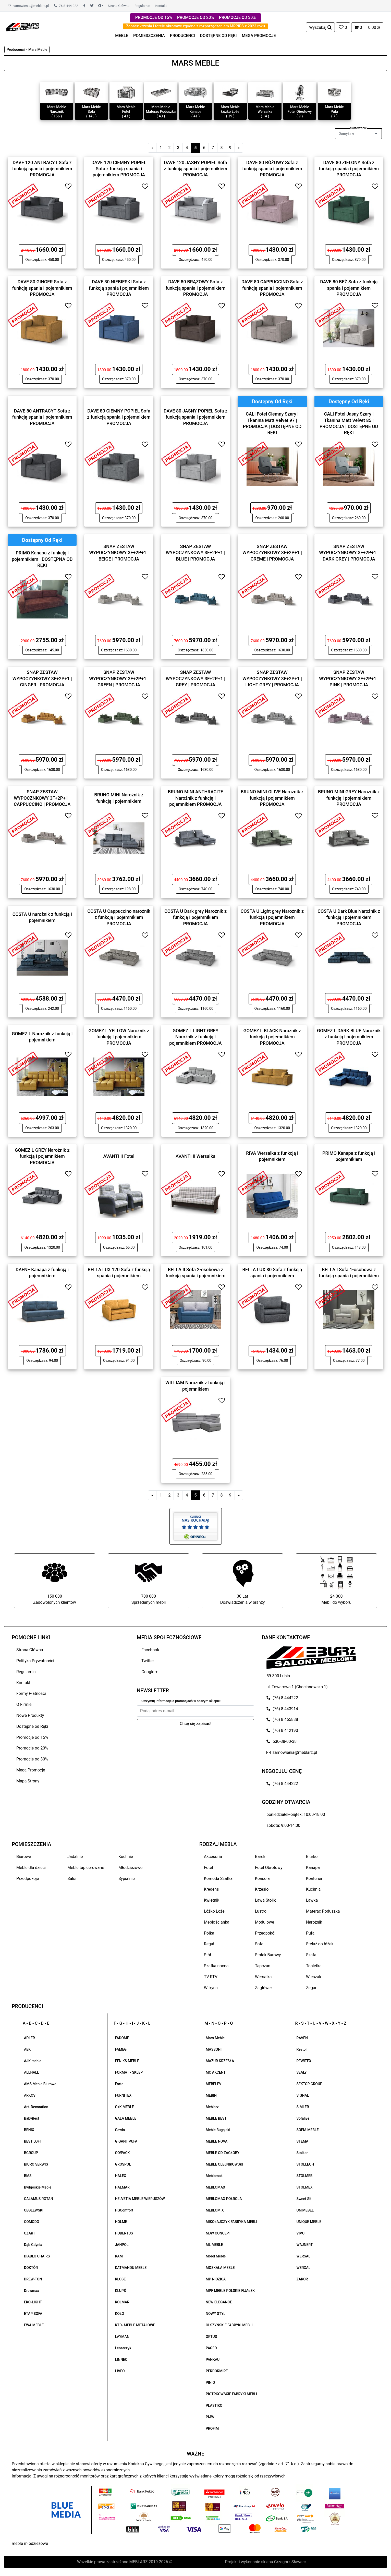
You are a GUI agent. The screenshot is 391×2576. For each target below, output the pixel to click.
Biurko (311, 1856)
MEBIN (211, 2095)
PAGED (211, 2348)
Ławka (312, 1900)
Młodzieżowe (130, 1867)
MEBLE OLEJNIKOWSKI (224, 2164)
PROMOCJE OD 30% (237, 17)
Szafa (311, 1954)
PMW (210, 2417)
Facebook (150, 1649)
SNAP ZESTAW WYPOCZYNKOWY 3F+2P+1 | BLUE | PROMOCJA (195, 553)
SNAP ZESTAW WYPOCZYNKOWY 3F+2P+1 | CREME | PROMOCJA (272, 553)
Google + (149, 1671)
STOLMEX (305, 2187)
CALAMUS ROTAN (38, 2199)
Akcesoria (213, 1856)
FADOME (122, 2038)
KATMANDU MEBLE (131, 2268)
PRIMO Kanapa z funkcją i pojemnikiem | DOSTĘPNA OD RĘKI (42, 559)
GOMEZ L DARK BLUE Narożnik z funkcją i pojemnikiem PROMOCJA (349, 1037)
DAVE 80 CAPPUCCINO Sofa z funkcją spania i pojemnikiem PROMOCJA (272, 288)
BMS (28, 2176)
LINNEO (121, 2360)
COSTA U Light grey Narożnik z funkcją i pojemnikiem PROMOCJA (272, 917)
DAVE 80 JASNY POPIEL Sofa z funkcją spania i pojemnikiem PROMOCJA (195, 417)
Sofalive (303, 2118)
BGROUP (31, 2153)
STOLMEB (305, 2176)
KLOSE (120, 2279)
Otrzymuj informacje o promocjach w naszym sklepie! (181, 1701)
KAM (119, 2256)
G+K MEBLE (124, 2107)
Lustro (260, 1911)
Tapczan (262, 1965)
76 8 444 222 (66, 6)
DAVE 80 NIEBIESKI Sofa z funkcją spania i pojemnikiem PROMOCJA (119, 288)
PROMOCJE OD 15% (153, 17)
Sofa (259, 1943)
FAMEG (121, 2049)
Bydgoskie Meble (37, 2187)
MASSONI (214, 2049)
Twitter (147, 1660)
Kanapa (313, 1867)
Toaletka (314, 1965)
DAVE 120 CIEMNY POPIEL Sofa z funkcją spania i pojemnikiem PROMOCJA (118, 168)
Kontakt (161, 6)
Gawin (120, 2130)
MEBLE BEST (216, 2118)
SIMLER (303, 2107)
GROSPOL (123, 2164)
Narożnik (314, 1922)
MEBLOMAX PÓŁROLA (224, 2199)
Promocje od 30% (32, 1759)
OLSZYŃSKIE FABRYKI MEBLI (229, 2325)
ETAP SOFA (33, 2314)
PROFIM (212, 2428)
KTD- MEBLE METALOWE (135, 2325)
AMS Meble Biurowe (40, 2084)
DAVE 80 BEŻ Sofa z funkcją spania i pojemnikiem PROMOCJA (348, 288)
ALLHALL (31, 2072)
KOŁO (119, 2314)
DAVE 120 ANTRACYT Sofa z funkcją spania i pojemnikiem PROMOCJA (42, 168)
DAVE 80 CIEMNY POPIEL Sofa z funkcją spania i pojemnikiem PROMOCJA (118, 417)
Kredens (211, 1889)
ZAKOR (302, 2279)
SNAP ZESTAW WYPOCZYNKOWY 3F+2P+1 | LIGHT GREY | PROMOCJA (272, 678)
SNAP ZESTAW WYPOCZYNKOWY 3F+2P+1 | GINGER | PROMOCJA (42, 678)
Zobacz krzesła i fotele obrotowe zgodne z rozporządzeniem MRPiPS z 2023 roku (195, 26)
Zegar (311, 1987)
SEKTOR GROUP (310, 2084)
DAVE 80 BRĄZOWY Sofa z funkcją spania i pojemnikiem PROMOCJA (196, 288)
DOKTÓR (31, 2268)
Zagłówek (264, 1987)
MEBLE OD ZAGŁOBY (222, 2153)
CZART (29, 2233)
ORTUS (211, 2337)
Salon (72, 1878)
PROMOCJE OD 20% (195, 17)
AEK (27, 2049)
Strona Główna (118, 6)
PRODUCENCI (182, 35)
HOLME (121, 2222)
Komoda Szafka (218, 1878)
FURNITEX (123, 2095)
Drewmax (31, 2291)
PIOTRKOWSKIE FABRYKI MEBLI (231, 2394)
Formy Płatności (31, 1693)
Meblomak (214, 2176)
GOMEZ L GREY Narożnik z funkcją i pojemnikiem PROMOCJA (42, 1156)
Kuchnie (125, 1856)
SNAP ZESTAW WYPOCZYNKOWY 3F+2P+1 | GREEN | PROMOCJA (119, 678)
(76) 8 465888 (282, 1719)
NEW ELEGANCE (219, 2302)
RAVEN (302, 2038)
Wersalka (263, 1976)
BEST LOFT (33, 2141)
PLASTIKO (214, 2405)
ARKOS (29, 2095)
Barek (260, 1856)
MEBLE (121, 35)
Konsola (262, 1878)
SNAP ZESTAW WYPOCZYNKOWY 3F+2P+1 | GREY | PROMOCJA (195, 678)
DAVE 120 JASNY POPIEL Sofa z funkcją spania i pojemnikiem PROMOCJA (195, 168)
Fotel (208, 1867)
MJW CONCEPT (218, 2233)
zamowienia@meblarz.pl (28, 6)
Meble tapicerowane (85, 1867)
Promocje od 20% (32, 1748)
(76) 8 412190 (282, 1730)
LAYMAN (122, 2337)
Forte (119, 2084)
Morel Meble (216, 2256)
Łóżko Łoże (214, 1911)
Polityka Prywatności (35, 1660)
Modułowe (264, 1922)
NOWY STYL (215, 2314)
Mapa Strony (27, 1781)
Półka (209, 1933)
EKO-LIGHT (33, 2302)
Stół (207, 1954)
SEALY (302, 2072)
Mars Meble (215, 2038)
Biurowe (23, 1856)
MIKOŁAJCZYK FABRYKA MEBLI (231, 2222)
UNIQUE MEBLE (309, 2222)
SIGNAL (303, 2095)
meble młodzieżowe (30, 2543)
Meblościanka (216, 1922)
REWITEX (304, 2061)
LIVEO (120, 2371)
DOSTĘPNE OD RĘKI (218, 35)
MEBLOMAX (215, 2187)
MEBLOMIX (215, 2210)
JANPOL (122, 2245)
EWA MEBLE (34, 2325)
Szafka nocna (216, 1965)
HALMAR (122, 2187)
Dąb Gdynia (33, 2245)
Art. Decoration (36, 2107)
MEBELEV (213, 2084)
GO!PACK (122, 2153)
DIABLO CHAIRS (37, 2256)
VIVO (301, 2233)
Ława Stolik (265, 1900)
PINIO (210, 2382)
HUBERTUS (124, 2233)
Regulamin (142, 6)
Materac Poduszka (323, 1911)
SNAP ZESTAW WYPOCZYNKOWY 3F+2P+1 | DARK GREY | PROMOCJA (348, 553)
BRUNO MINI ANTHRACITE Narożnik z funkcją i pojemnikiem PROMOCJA (195, 798)
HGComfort (124, 2210)
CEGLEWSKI (33, 2210)
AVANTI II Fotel (119, 1156)
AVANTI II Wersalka (195, 1156)
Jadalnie (75, 1856)
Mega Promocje (30, 1770)
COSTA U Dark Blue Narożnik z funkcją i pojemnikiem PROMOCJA (348, 917)
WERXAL (304, 2268)
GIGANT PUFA (126, 2141)
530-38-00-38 (281, 1741)
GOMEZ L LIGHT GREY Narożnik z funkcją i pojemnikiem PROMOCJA (195, 1037)
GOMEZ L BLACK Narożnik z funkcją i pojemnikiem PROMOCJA (272, 1037)
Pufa (310, 1933)
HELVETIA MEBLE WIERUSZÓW (140, 2199)
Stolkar (302, 2153)
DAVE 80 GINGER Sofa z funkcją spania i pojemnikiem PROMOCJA (42, 288)
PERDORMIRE (217, 2371)
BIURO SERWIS (36, 2164)
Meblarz (212, 2107)
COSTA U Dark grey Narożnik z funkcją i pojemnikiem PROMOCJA (195, 917)
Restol (302, 2049)
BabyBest (31, 2118)
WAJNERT (305, 2245)
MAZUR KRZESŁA (220, 2061)
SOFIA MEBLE (308, 2130)
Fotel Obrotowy (269, 1867)
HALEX (120, 2176)
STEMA (303, 2141)
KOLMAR (122, 2302)
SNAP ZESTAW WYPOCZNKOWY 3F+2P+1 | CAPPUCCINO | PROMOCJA (42, 798)
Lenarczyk (123, 2348)
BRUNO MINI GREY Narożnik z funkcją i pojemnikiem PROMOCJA (349, 798)
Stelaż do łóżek (320, 1943)
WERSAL (303, 2256)
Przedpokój (265, 1933)
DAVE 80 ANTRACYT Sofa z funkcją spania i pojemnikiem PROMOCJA (42, 417)
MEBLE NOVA (216, 2141)
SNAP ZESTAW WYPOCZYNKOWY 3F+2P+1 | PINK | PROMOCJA (348, 678)
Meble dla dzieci (31, 1867)
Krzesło (261, 1889)
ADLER (29, 2038)
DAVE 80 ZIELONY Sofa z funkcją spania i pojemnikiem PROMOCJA (349, 168)
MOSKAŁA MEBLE (220, 2268)
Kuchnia (313, 1889)
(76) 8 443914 (282, 1708)
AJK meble (32, 2061)
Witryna (211, 1987)
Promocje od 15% (32, 1737)
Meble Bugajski (218, 2130)
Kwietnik (211, 1900)
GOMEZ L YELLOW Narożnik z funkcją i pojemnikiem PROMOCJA (119, 1037)
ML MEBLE (214, 2245)
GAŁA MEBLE (126, 2118)
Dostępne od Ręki (32, 1726)
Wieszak (313, 1976)
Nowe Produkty (30, 1715)
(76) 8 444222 (282, 1697)
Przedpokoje (27, 1878)
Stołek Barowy (268, 1954)
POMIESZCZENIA (149, 35)
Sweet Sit (304, 2199)
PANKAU (212, 2360)
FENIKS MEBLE (127, 2061)
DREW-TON (33, 2279)
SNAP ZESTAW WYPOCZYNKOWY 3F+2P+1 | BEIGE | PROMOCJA (119, 553)
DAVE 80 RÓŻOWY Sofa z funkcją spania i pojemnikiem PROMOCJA (272, 168)
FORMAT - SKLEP (129, 2072)
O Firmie (24, 1704)
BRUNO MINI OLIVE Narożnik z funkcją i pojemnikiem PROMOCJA (272, 798)
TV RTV (210, 1976)
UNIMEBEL (305, 2210)
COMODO (31, 2222)
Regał (209, 1943)
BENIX (29, 2130)
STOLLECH (305, 2164)
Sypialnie (126, 1878)
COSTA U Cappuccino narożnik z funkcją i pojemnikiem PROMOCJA (118, 917)
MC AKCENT (216, 2072)
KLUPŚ (120, 2291)
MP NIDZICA (216, 2279)
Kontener (314, 1878)
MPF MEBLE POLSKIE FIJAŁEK (230, 2291)
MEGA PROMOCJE (259, 35)
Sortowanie (358, 128)
